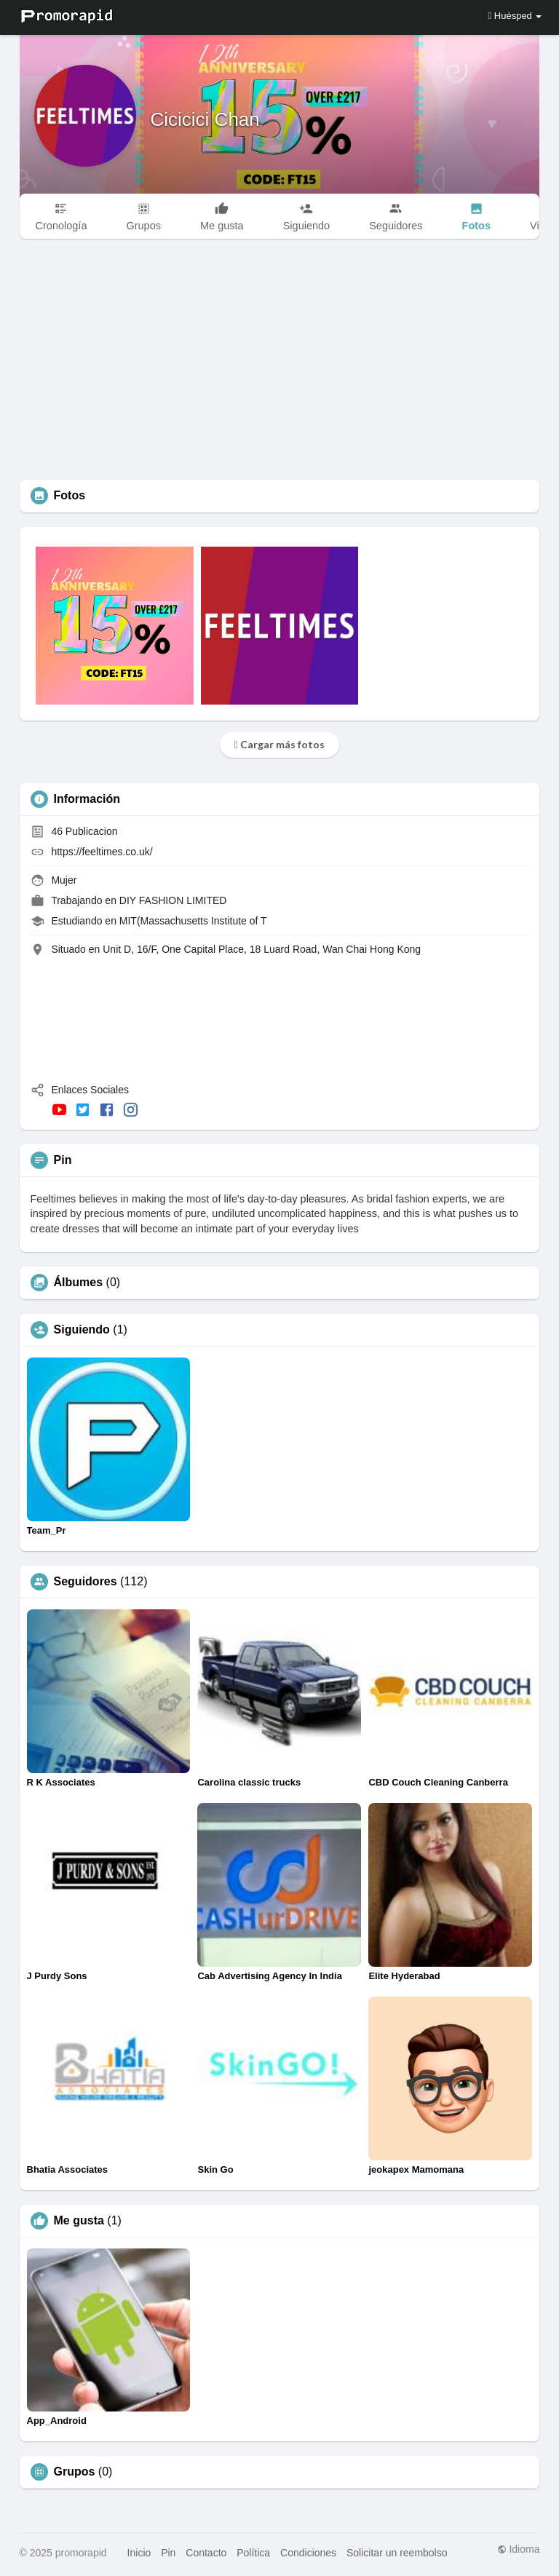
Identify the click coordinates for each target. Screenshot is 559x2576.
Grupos (74, 2472)
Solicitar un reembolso (397, 2553)
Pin (168, 2553)
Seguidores (85, 1582)
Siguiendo (82, 1330)
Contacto (206, 2553)
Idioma (518, 2549)
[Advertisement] (280, 370)
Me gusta (79, 2221)
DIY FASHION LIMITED (173, 900)
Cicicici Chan (205, 119)
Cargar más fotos (279, 744)
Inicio (139, 2553)
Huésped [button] (515, 15)
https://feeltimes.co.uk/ (101, 851)
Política (253, 2553)
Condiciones (308, 2553)
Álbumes (78, 1282)
